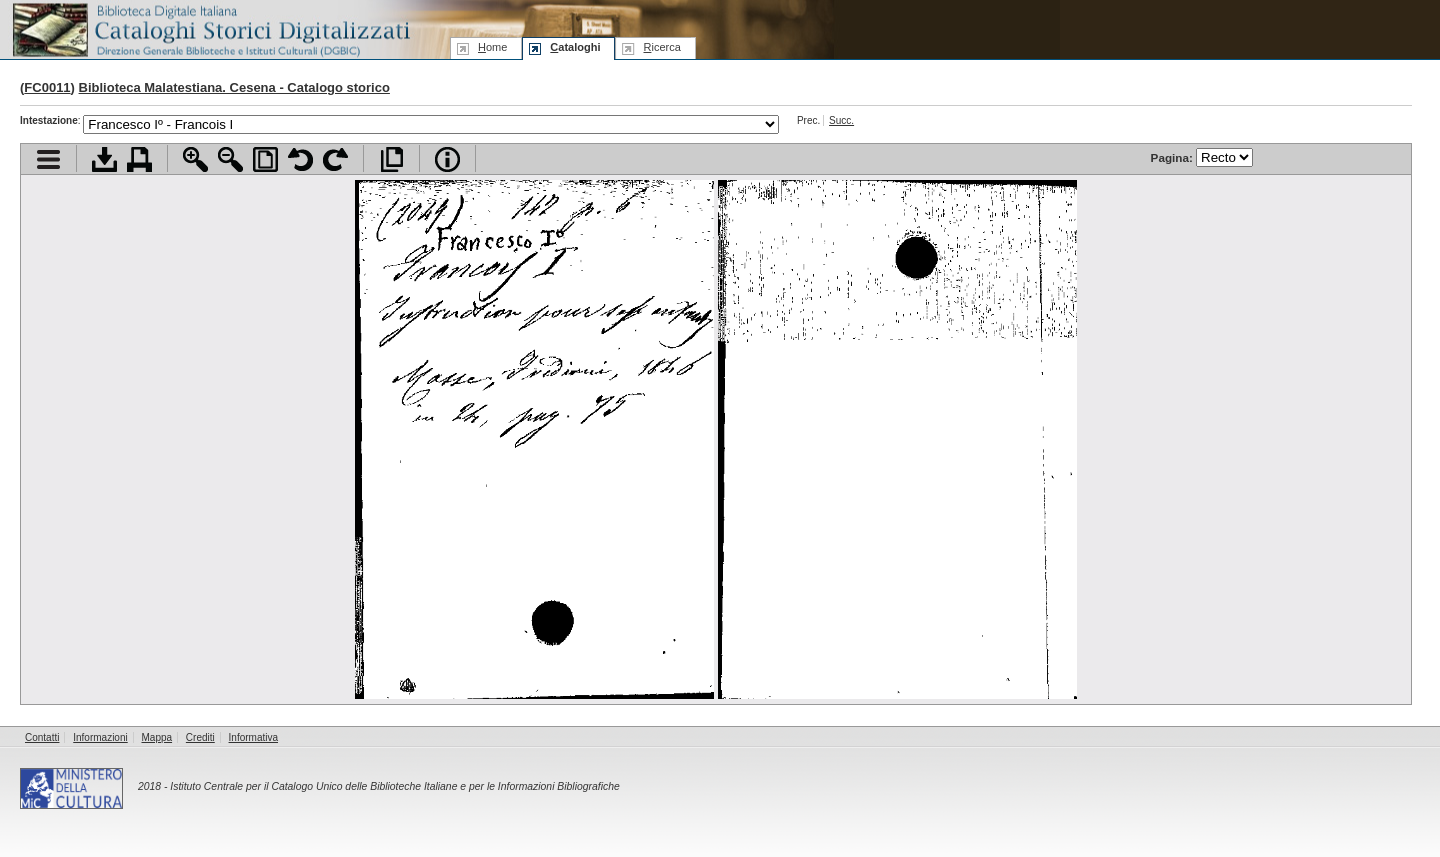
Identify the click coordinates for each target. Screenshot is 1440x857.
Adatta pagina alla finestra (265, 159)
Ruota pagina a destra (335, 159)
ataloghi (575, 47)
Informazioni (100, 737)
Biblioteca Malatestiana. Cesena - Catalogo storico (234, 87)
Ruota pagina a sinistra (300, 159)
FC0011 (47, 87)
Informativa (253, 737)
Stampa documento (139, 159)
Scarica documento (104, 159)
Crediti (200, 737)
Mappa (157, 737)
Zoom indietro (230, 159)
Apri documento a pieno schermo (391, 159)
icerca (661, 47)
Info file (447, 159)
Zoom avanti (195, 159)
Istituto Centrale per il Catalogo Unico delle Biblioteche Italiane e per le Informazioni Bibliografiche (394, 786)
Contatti (42, 737)
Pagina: (1202, 157)
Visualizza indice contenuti (48, 159)
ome (492, 47)
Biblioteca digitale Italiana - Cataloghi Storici (210, 28)
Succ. (841, 120)
